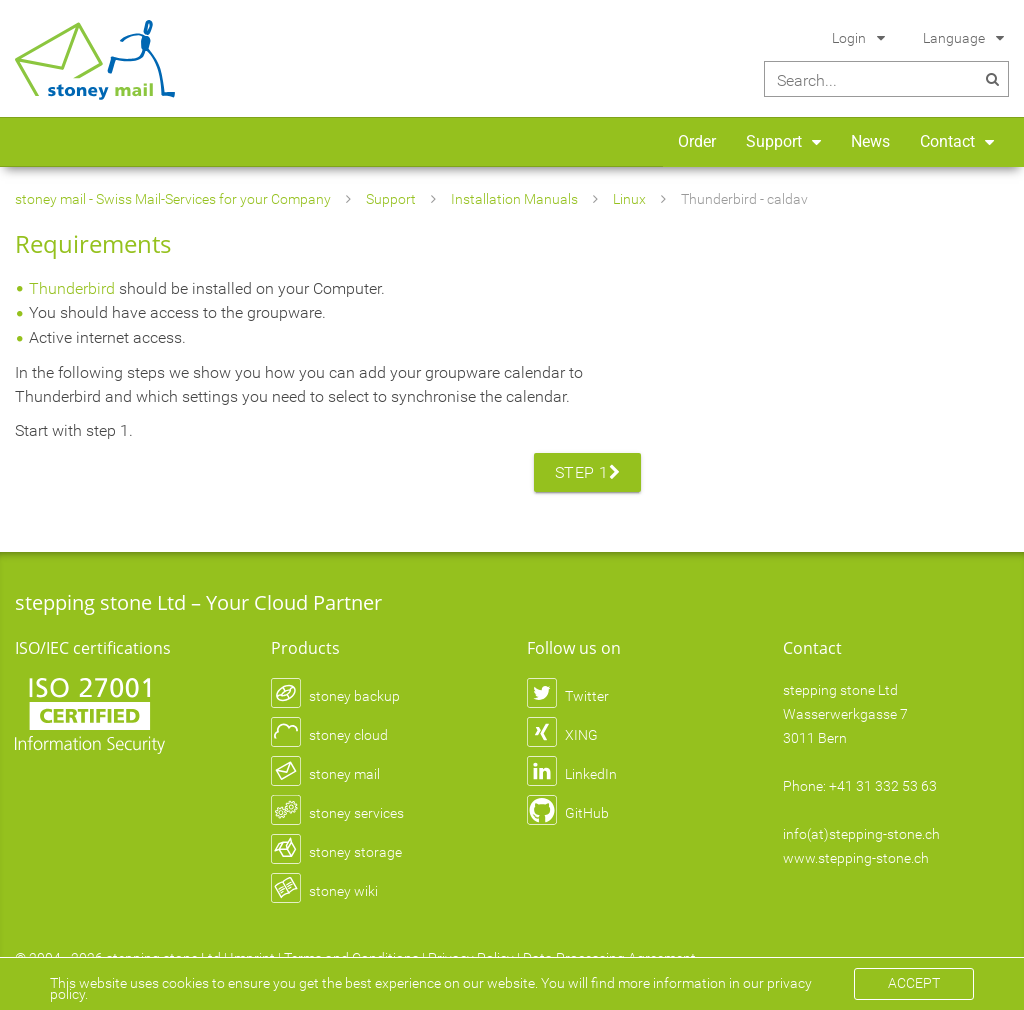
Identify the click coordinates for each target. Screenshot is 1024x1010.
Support (774, 141)
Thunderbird (72, 288)
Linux (629, 199)
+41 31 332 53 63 (883, 786)
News (870, 141)
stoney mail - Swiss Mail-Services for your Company (173, 199)
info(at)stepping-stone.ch (861, 834)
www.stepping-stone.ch (856, 858)
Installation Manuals (514, 199)
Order (697, 141)
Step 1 (588, 472)
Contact (947, 141)
